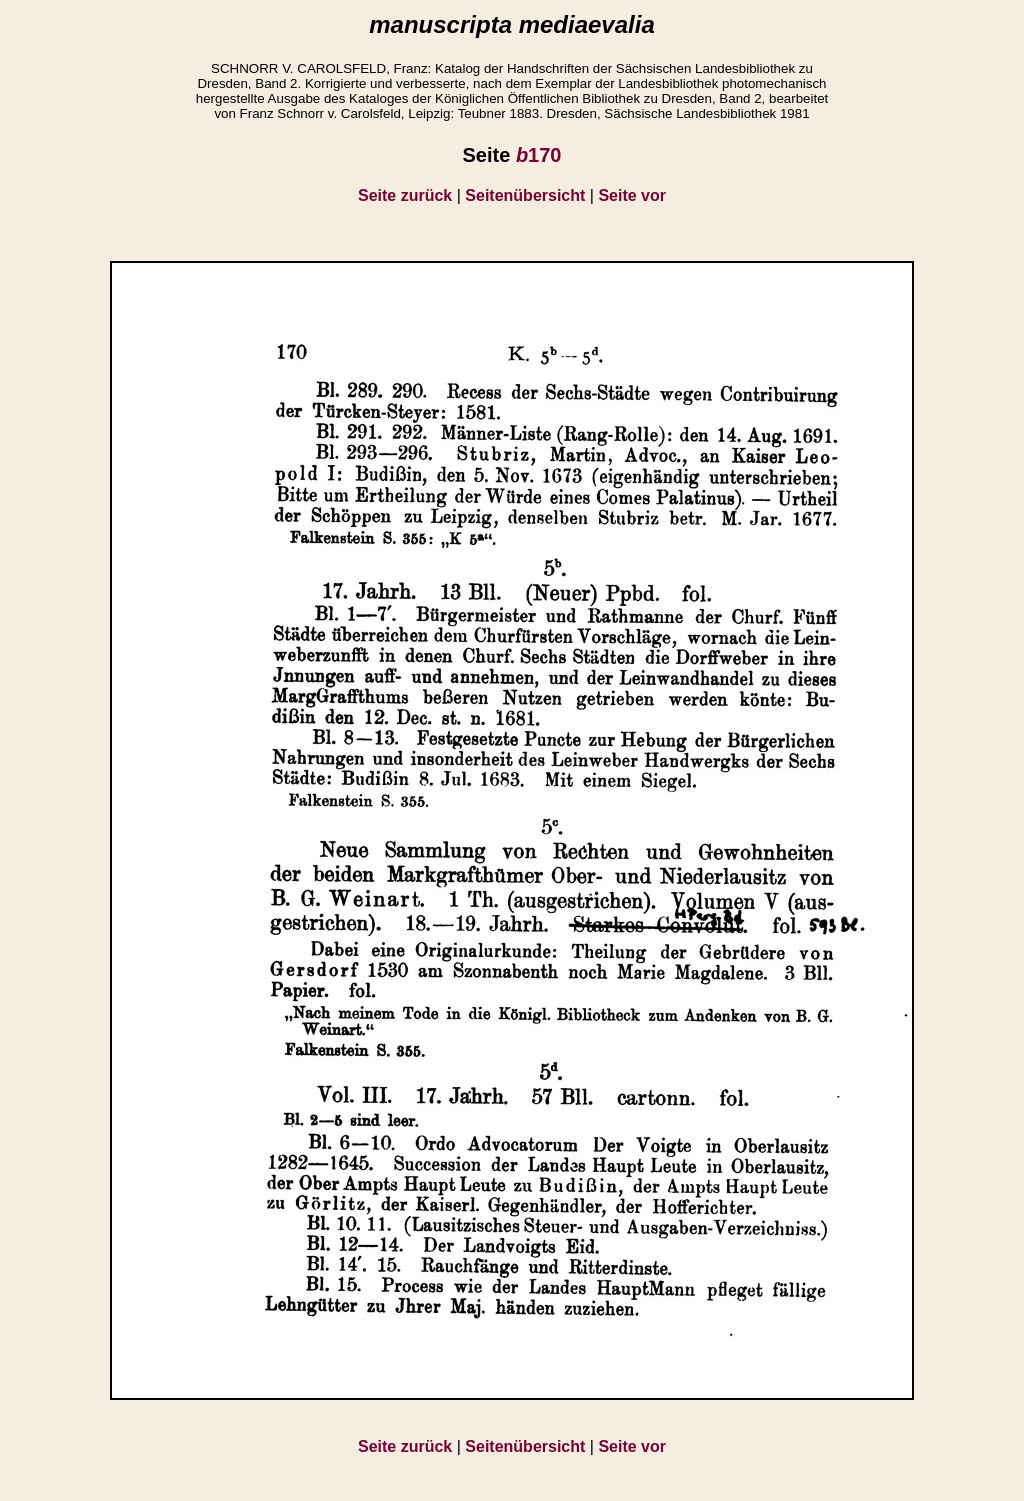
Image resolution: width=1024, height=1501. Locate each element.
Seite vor (632, 195)
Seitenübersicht (525, 195)
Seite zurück (405, 195)
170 (539, 155)
